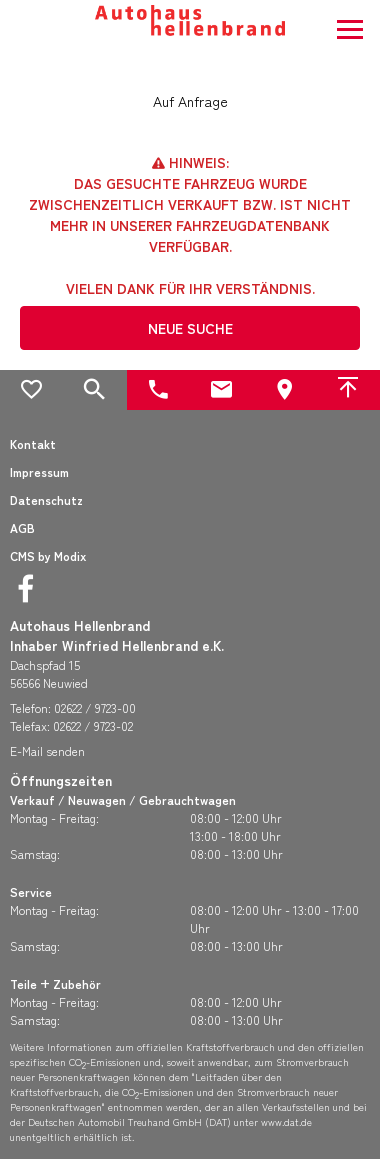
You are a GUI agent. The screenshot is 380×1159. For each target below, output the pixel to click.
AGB (22, 527)
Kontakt (33, 443)
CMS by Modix (48, 555)
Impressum (39, 471)
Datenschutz (46, 499)
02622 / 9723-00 (95, 707)
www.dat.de (286, 1121)
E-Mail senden (47, 750)
